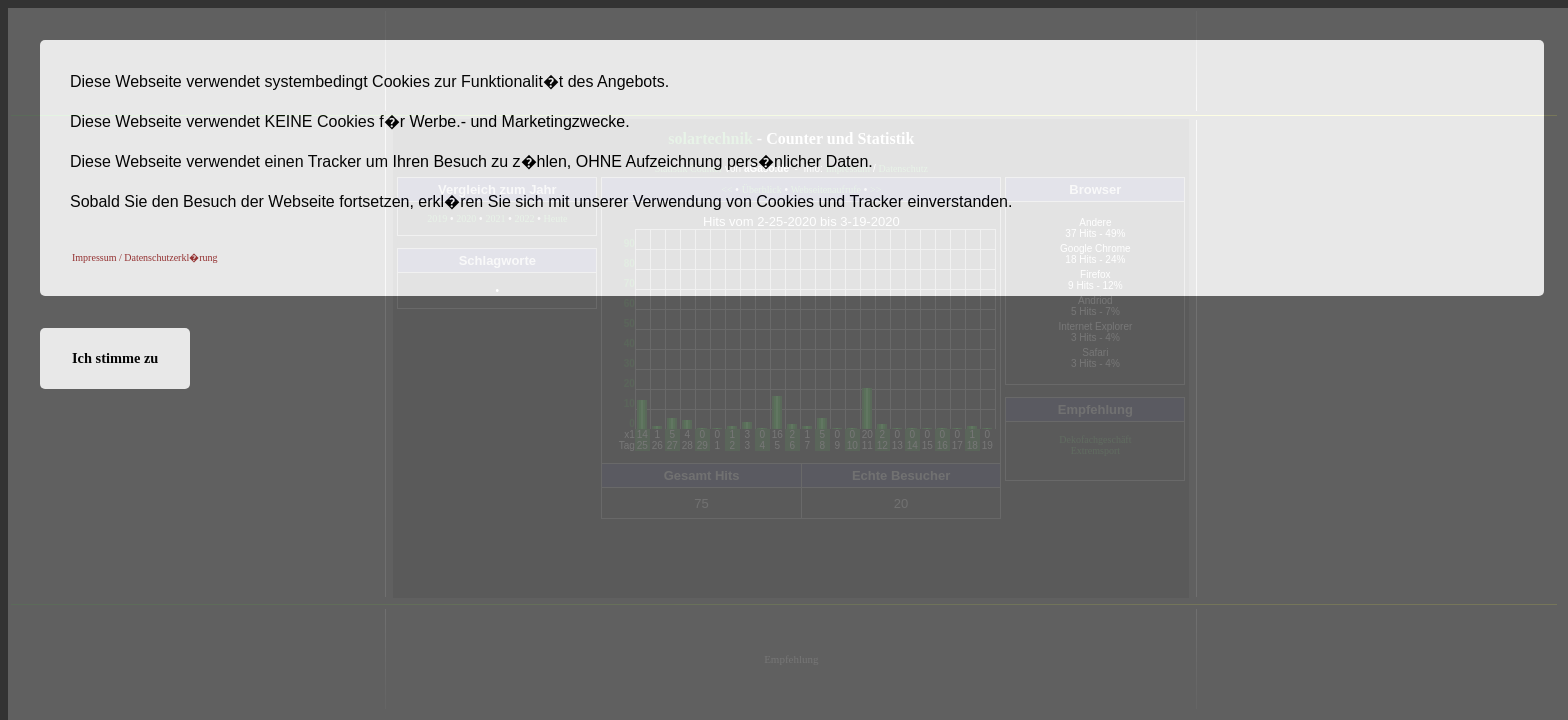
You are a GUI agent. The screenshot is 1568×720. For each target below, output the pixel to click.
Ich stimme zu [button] (115, 358)
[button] (145, 257)
